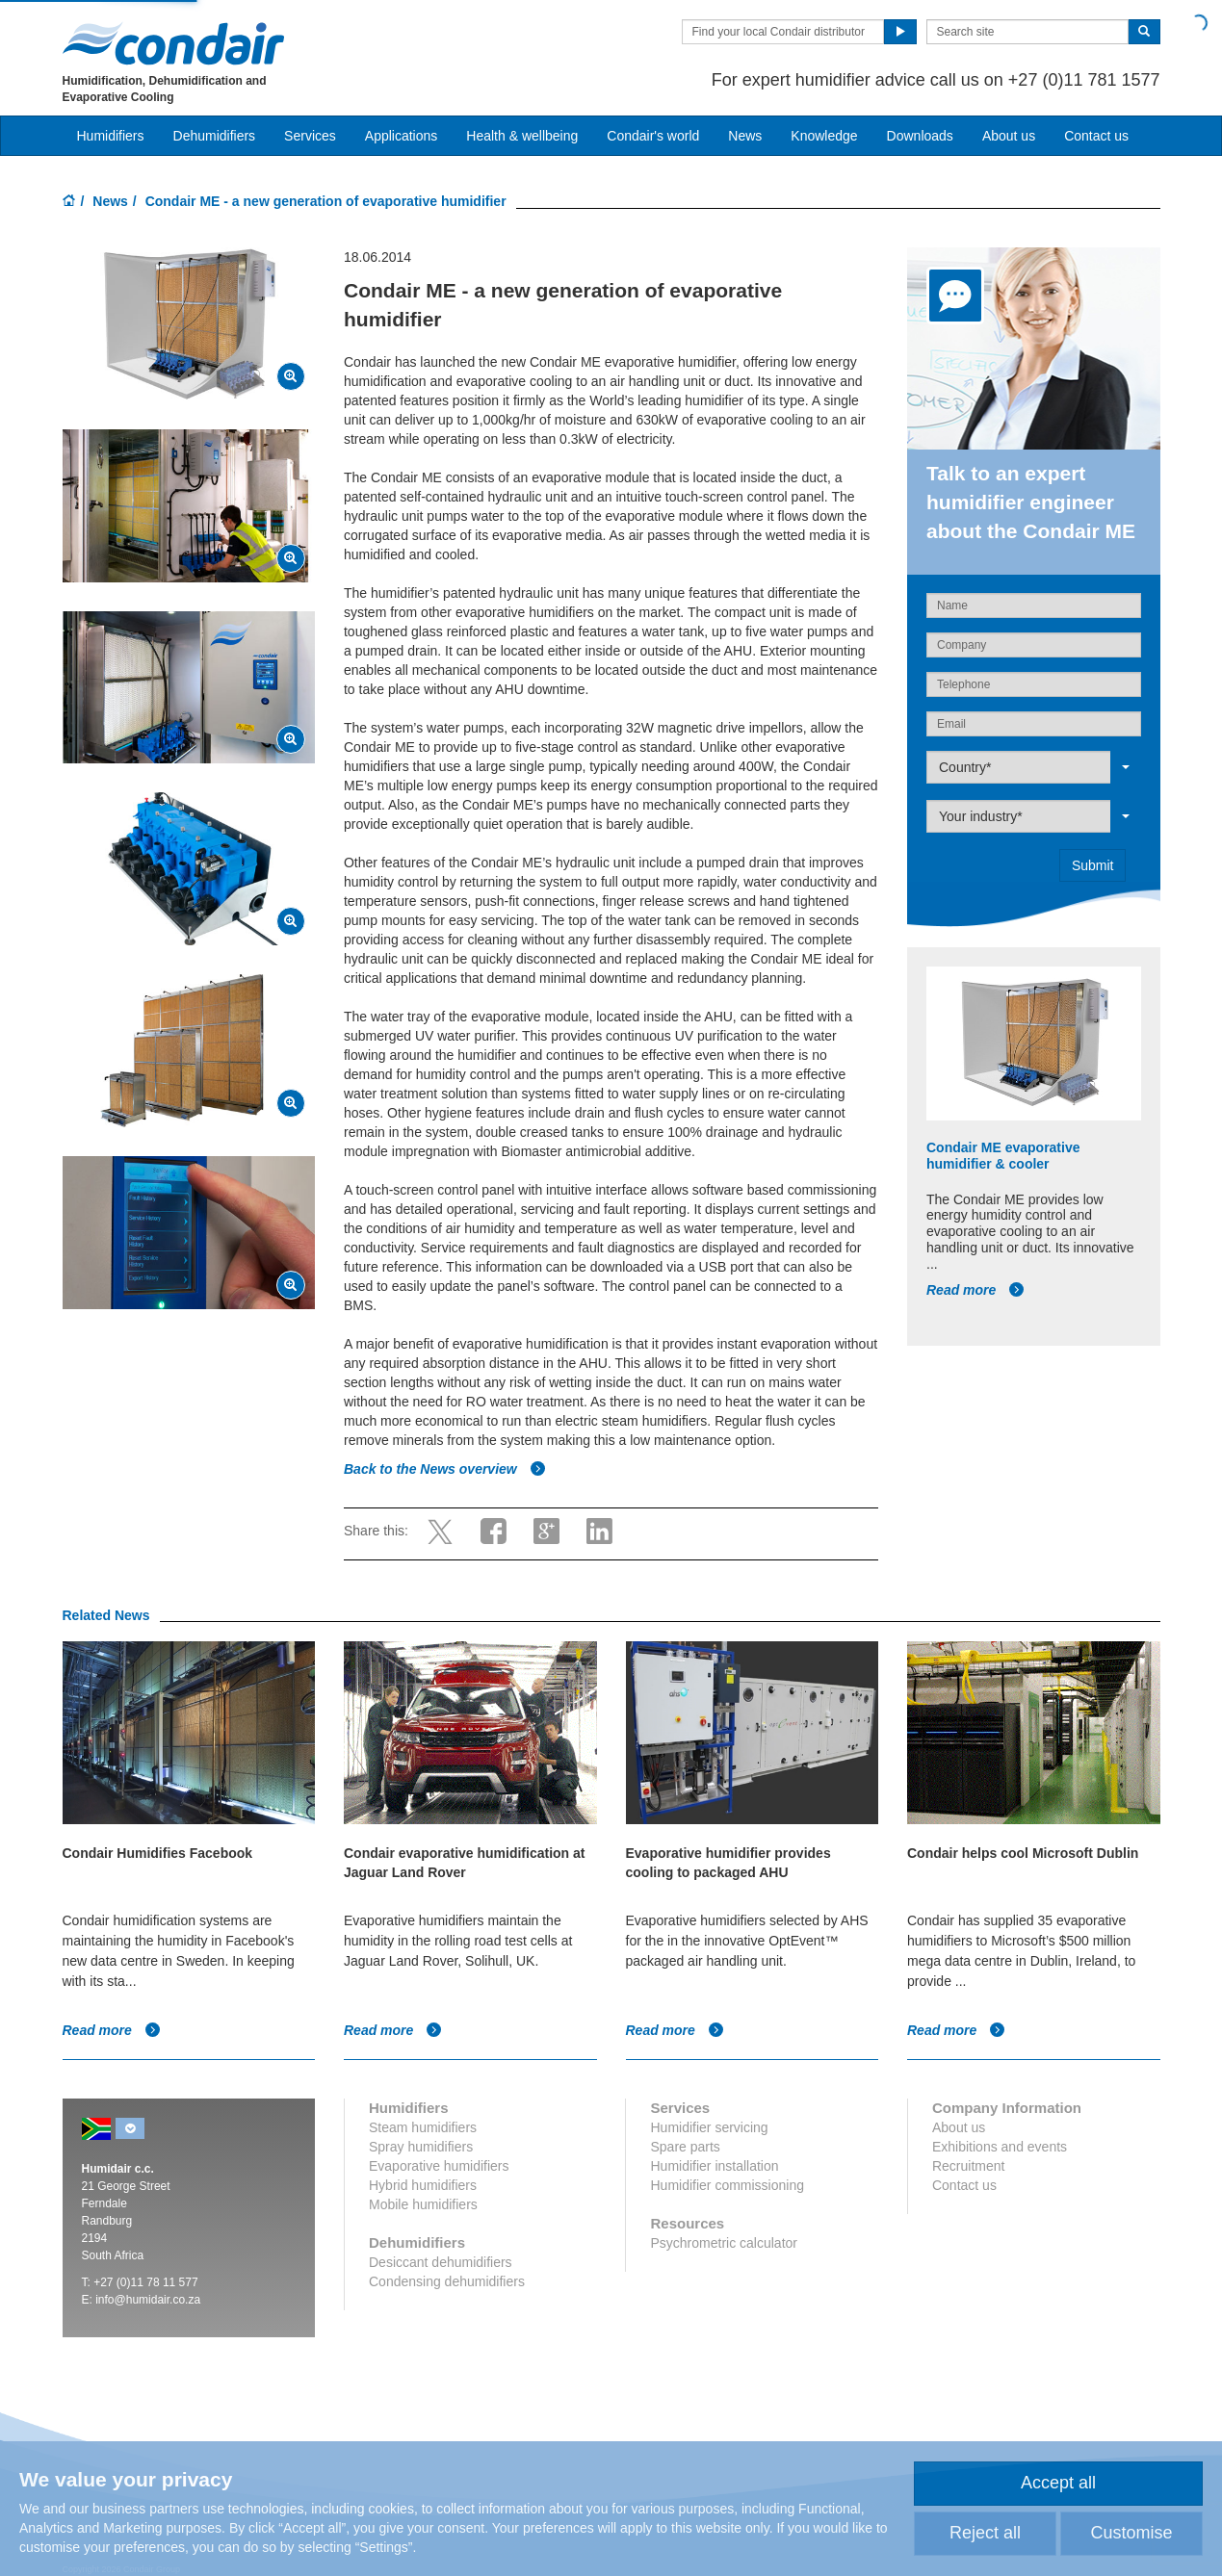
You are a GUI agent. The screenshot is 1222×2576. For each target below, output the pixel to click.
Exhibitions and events (999, 2146)
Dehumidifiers (214, 135)
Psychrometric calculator (723, 2243)
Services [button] (310, 135)
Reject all (985, 2532)
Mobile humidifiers (423, 2204)
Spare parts (684, 2146)
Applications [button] (401, 135)
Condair (173, 43)
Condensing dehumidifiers (447, 2281)
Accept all (1058, 2482)
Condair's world (653, 135)
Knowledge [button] (824, 135)
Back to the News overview (445, 1469)
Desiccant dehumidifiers (440, 2262)
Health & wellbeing (522, 135)
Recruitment (968, 2166)
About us (1008, 135)
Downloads (920, 135)
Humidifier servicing (708, 2127)
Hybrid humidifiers (423, 2185)
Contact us (1096, 135)
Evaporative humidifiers (439, 2166)
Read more (975, 1290)
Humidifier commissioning (727, 2185)
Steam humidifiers (423, 2127)
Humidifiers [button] (110, 135)
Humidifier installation (714, 2166)
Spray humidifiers (421, 2146)
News (745, 135)
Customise (1131, 2532)
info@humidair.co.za (147, 2299)
